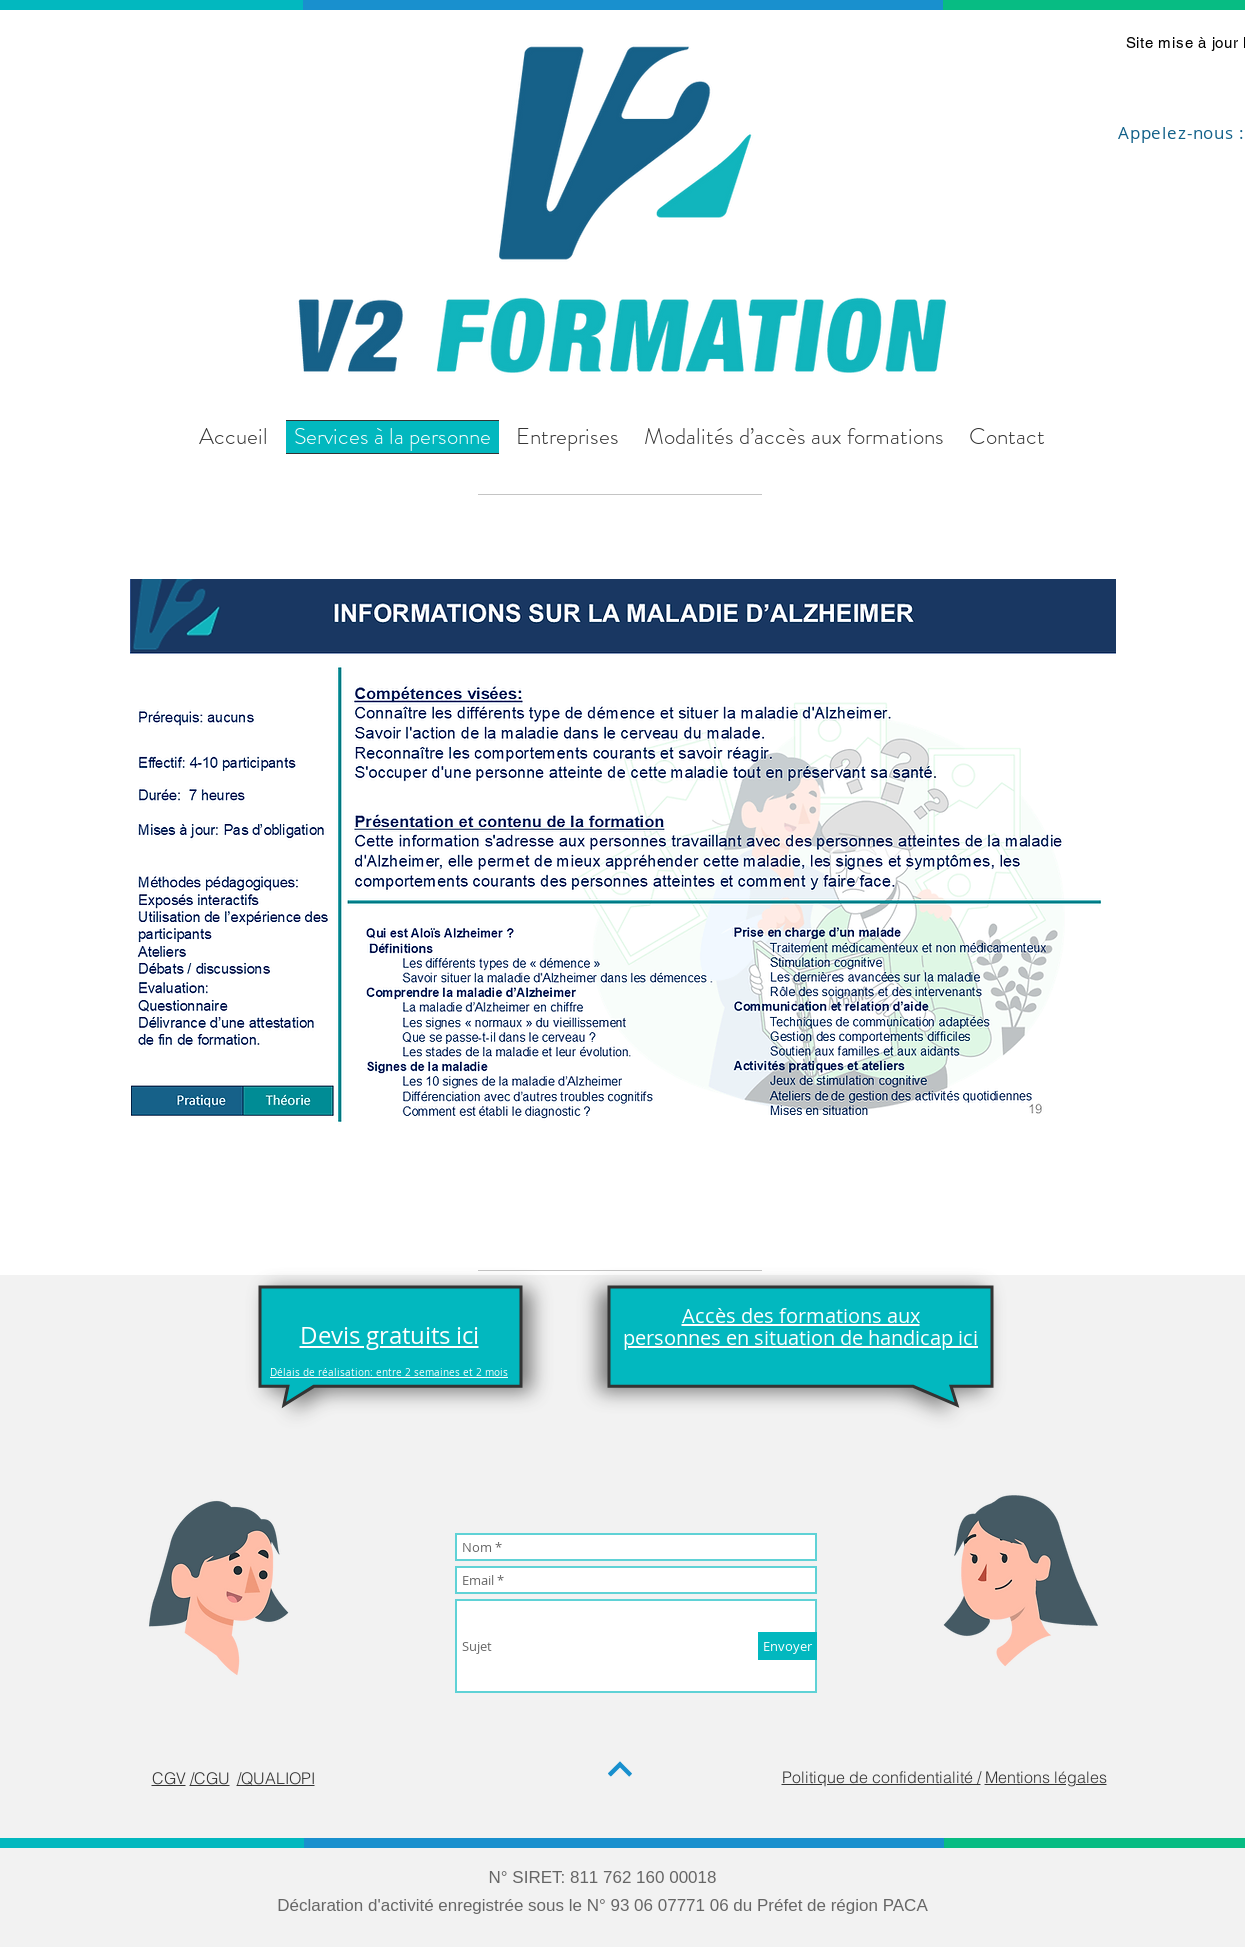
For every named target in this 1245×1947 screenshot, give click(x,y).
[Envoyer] (787, 1646)
